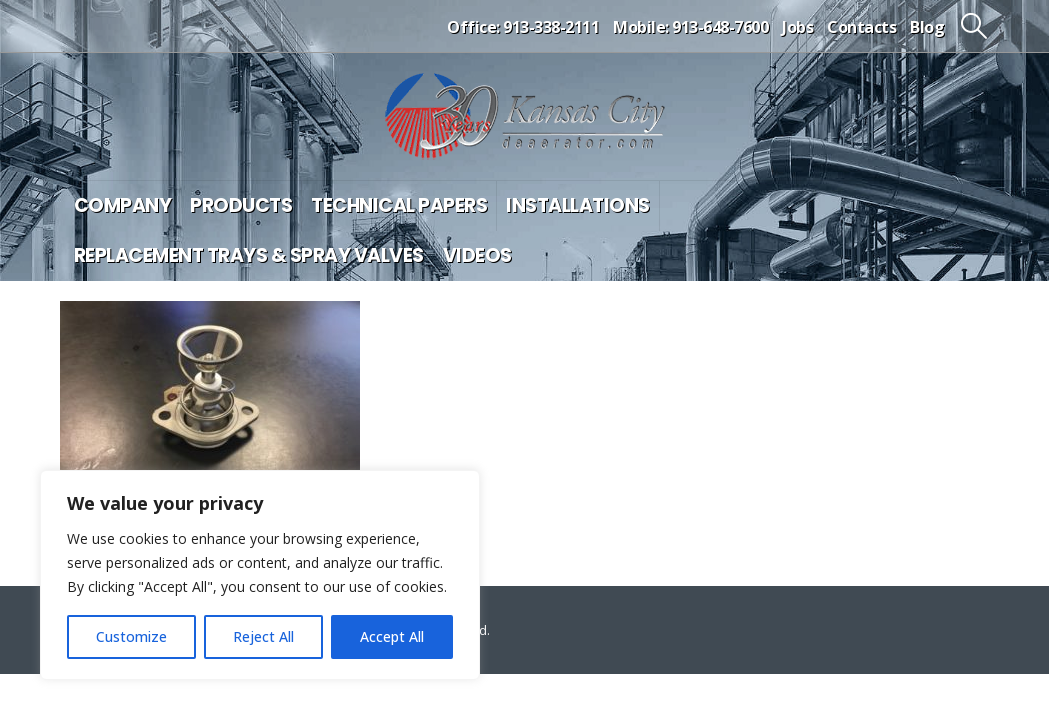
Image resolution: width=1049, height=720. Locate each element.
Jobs (797, 27)
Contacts (861, 27)
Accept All (392, 636)
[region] (260, 575)
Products (241, 205)
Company (123, 205)
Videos (477, 255)
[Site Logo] (525, 116)
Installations (578, 205)
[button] (973, 26)
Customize (131, 636)
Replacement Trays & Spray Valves (249, 255)
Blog (927, 27)
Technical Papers (399, 205)
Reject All (263, 636)
